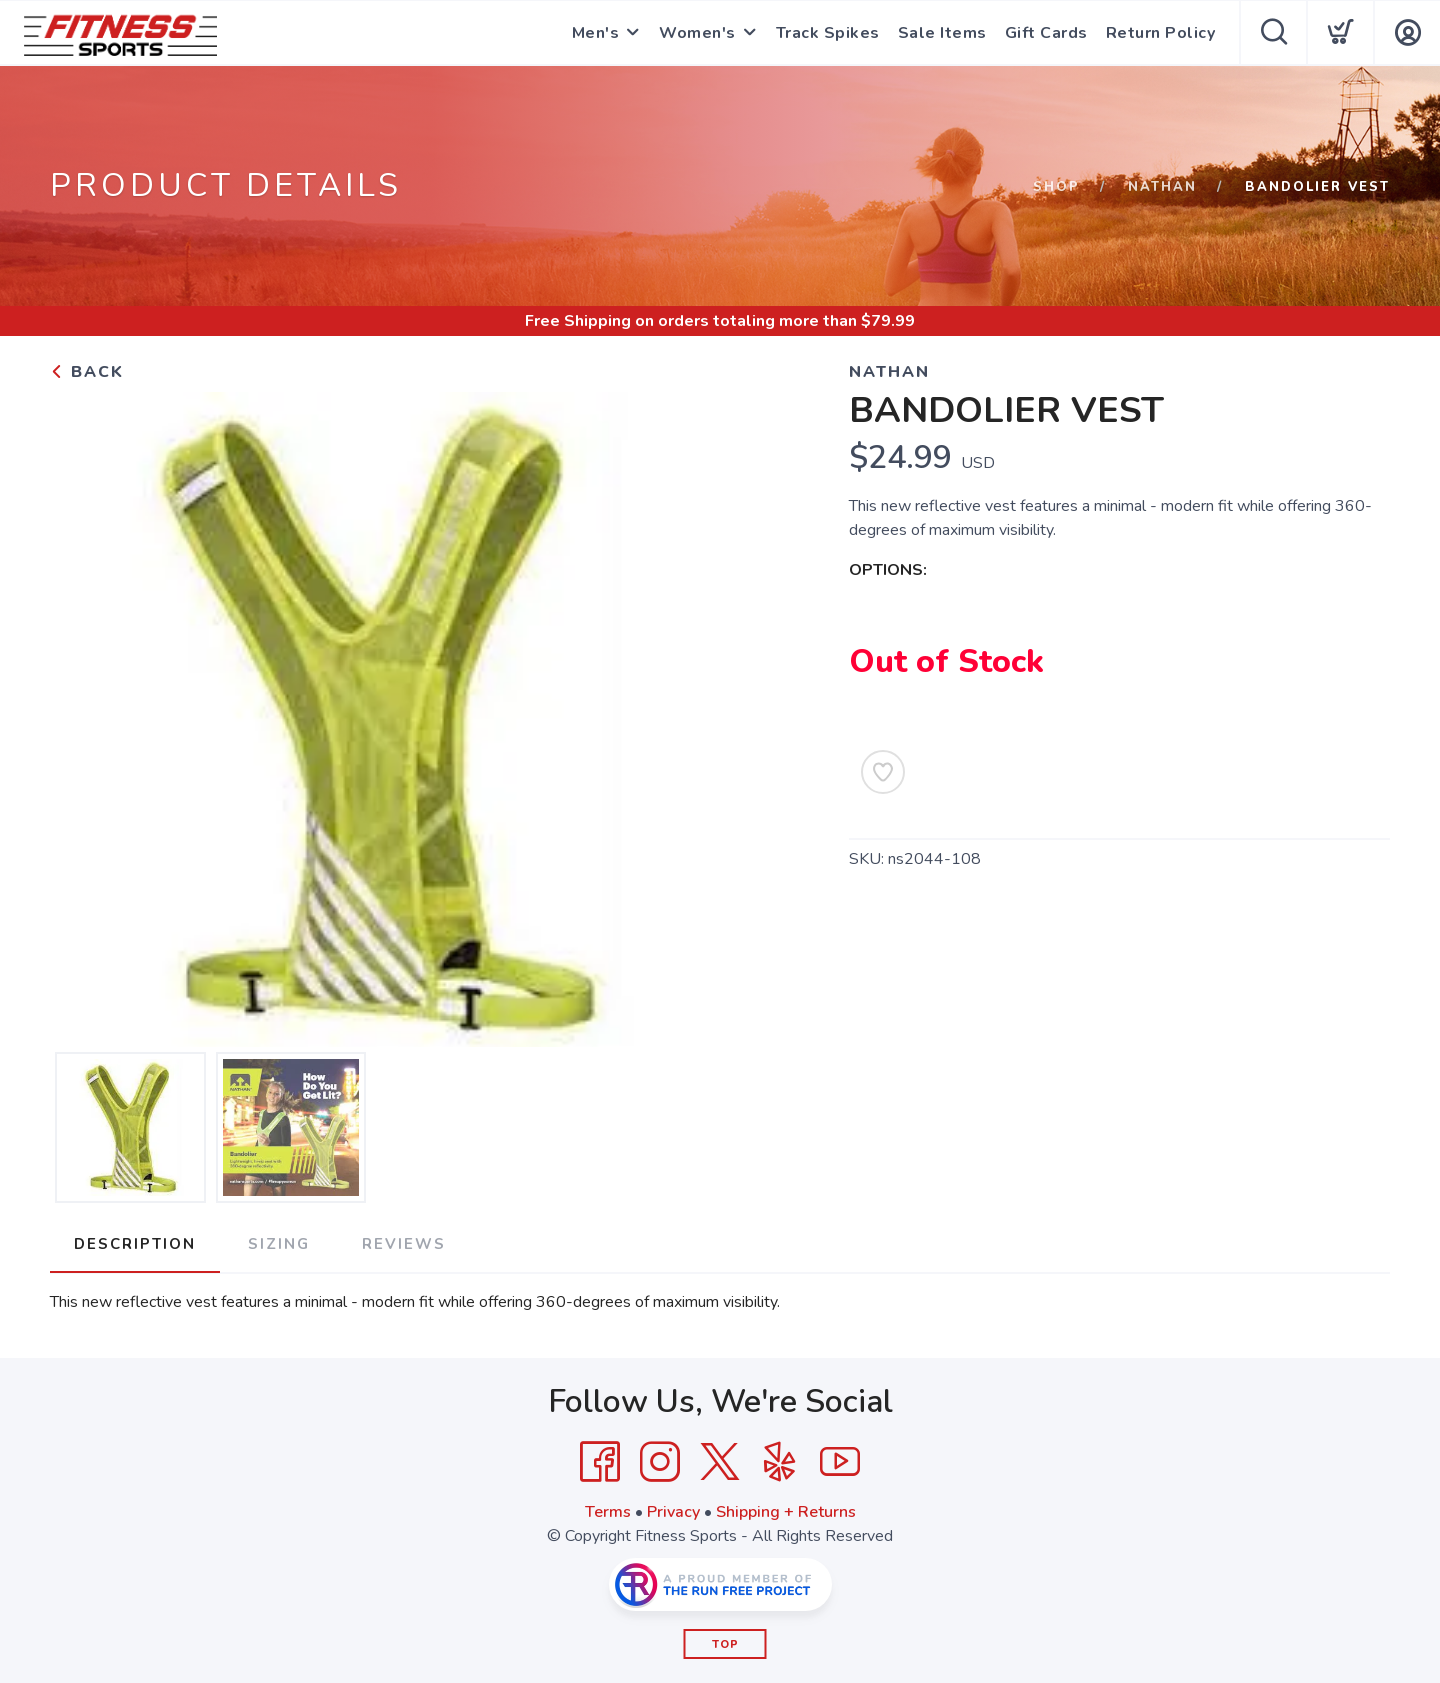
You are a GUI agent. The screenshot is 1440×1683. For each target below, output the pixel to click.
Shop (1056, 187)
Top (725, 1644)
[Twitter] (720, 1462)
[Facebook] (600, 1462)
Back (87, 372)
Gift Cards (1046, 33)
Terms (608, 1512)
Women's (697, 33)
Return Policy (1161, 33)
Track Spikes (828, 33)
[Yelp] (780, 1462)
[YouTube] (840, 1462)
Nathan (1162, 187)
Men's (596, 33)
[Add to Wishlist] (883, 772)
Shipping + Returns (786, 1512)
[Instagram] (660, 1462)
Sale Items (942, 33)
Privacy (673, 1512)
